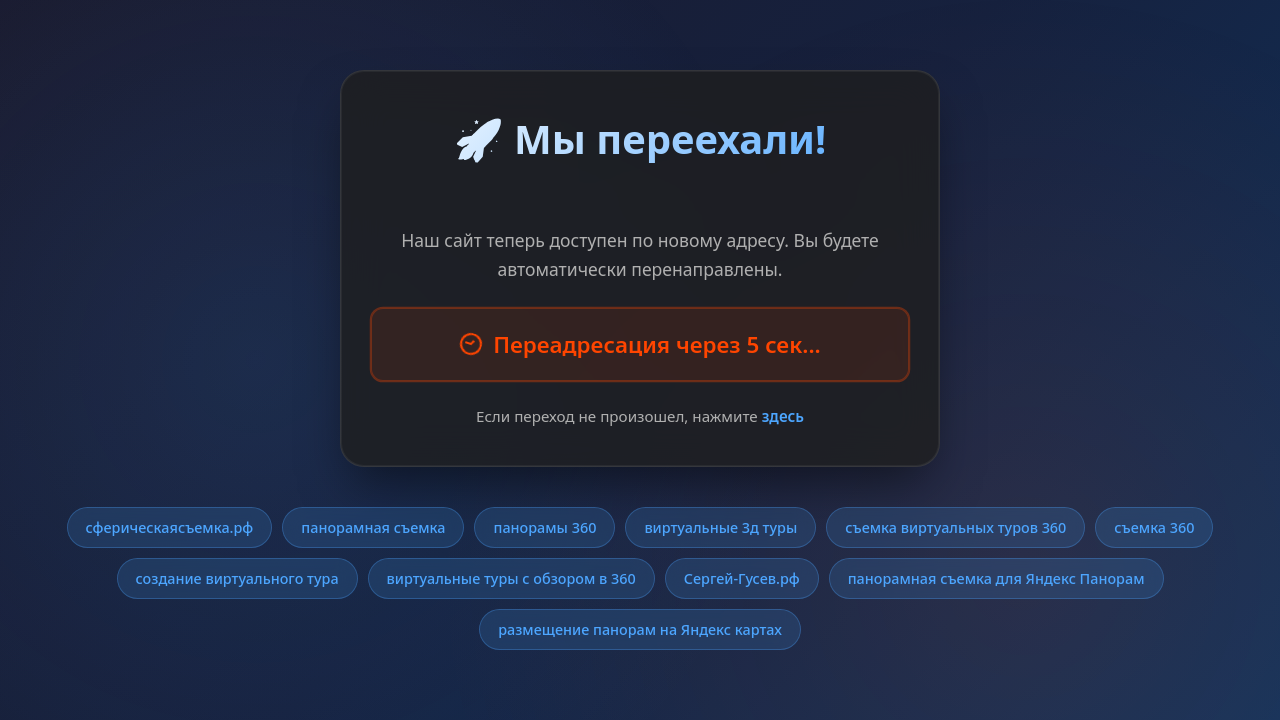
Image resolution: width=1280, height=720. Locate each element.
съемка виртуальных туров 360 (955, 527)
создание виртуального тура (237, 578)
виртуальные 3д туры (720, 527)
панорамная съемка (373, 527)
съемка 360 (1154, 527)
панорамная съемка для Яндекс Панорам (996, 578)
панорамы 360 (544, 527)
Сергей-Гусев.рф (742, 578)
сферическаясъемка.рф (170, 527)
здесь (783, 416)
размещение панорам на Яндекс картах (640, 629)
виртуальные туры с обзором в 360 (511, 578)
